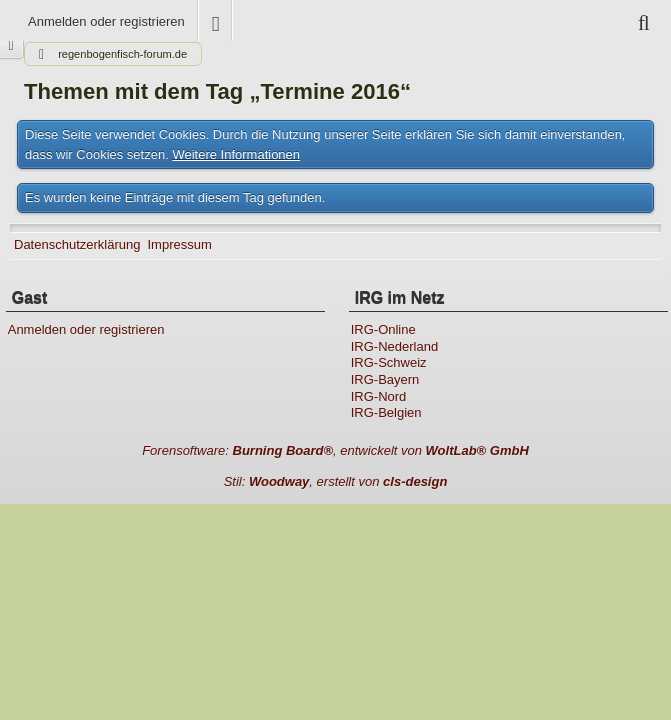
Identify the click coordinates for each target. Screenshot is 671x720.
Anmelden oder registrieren (106, 21)
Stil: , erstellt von (336, 481)
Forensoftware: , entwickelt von (335, 450)
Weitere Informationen (236, 154)
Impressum (179, 244)
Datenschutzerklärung (77, 244)
